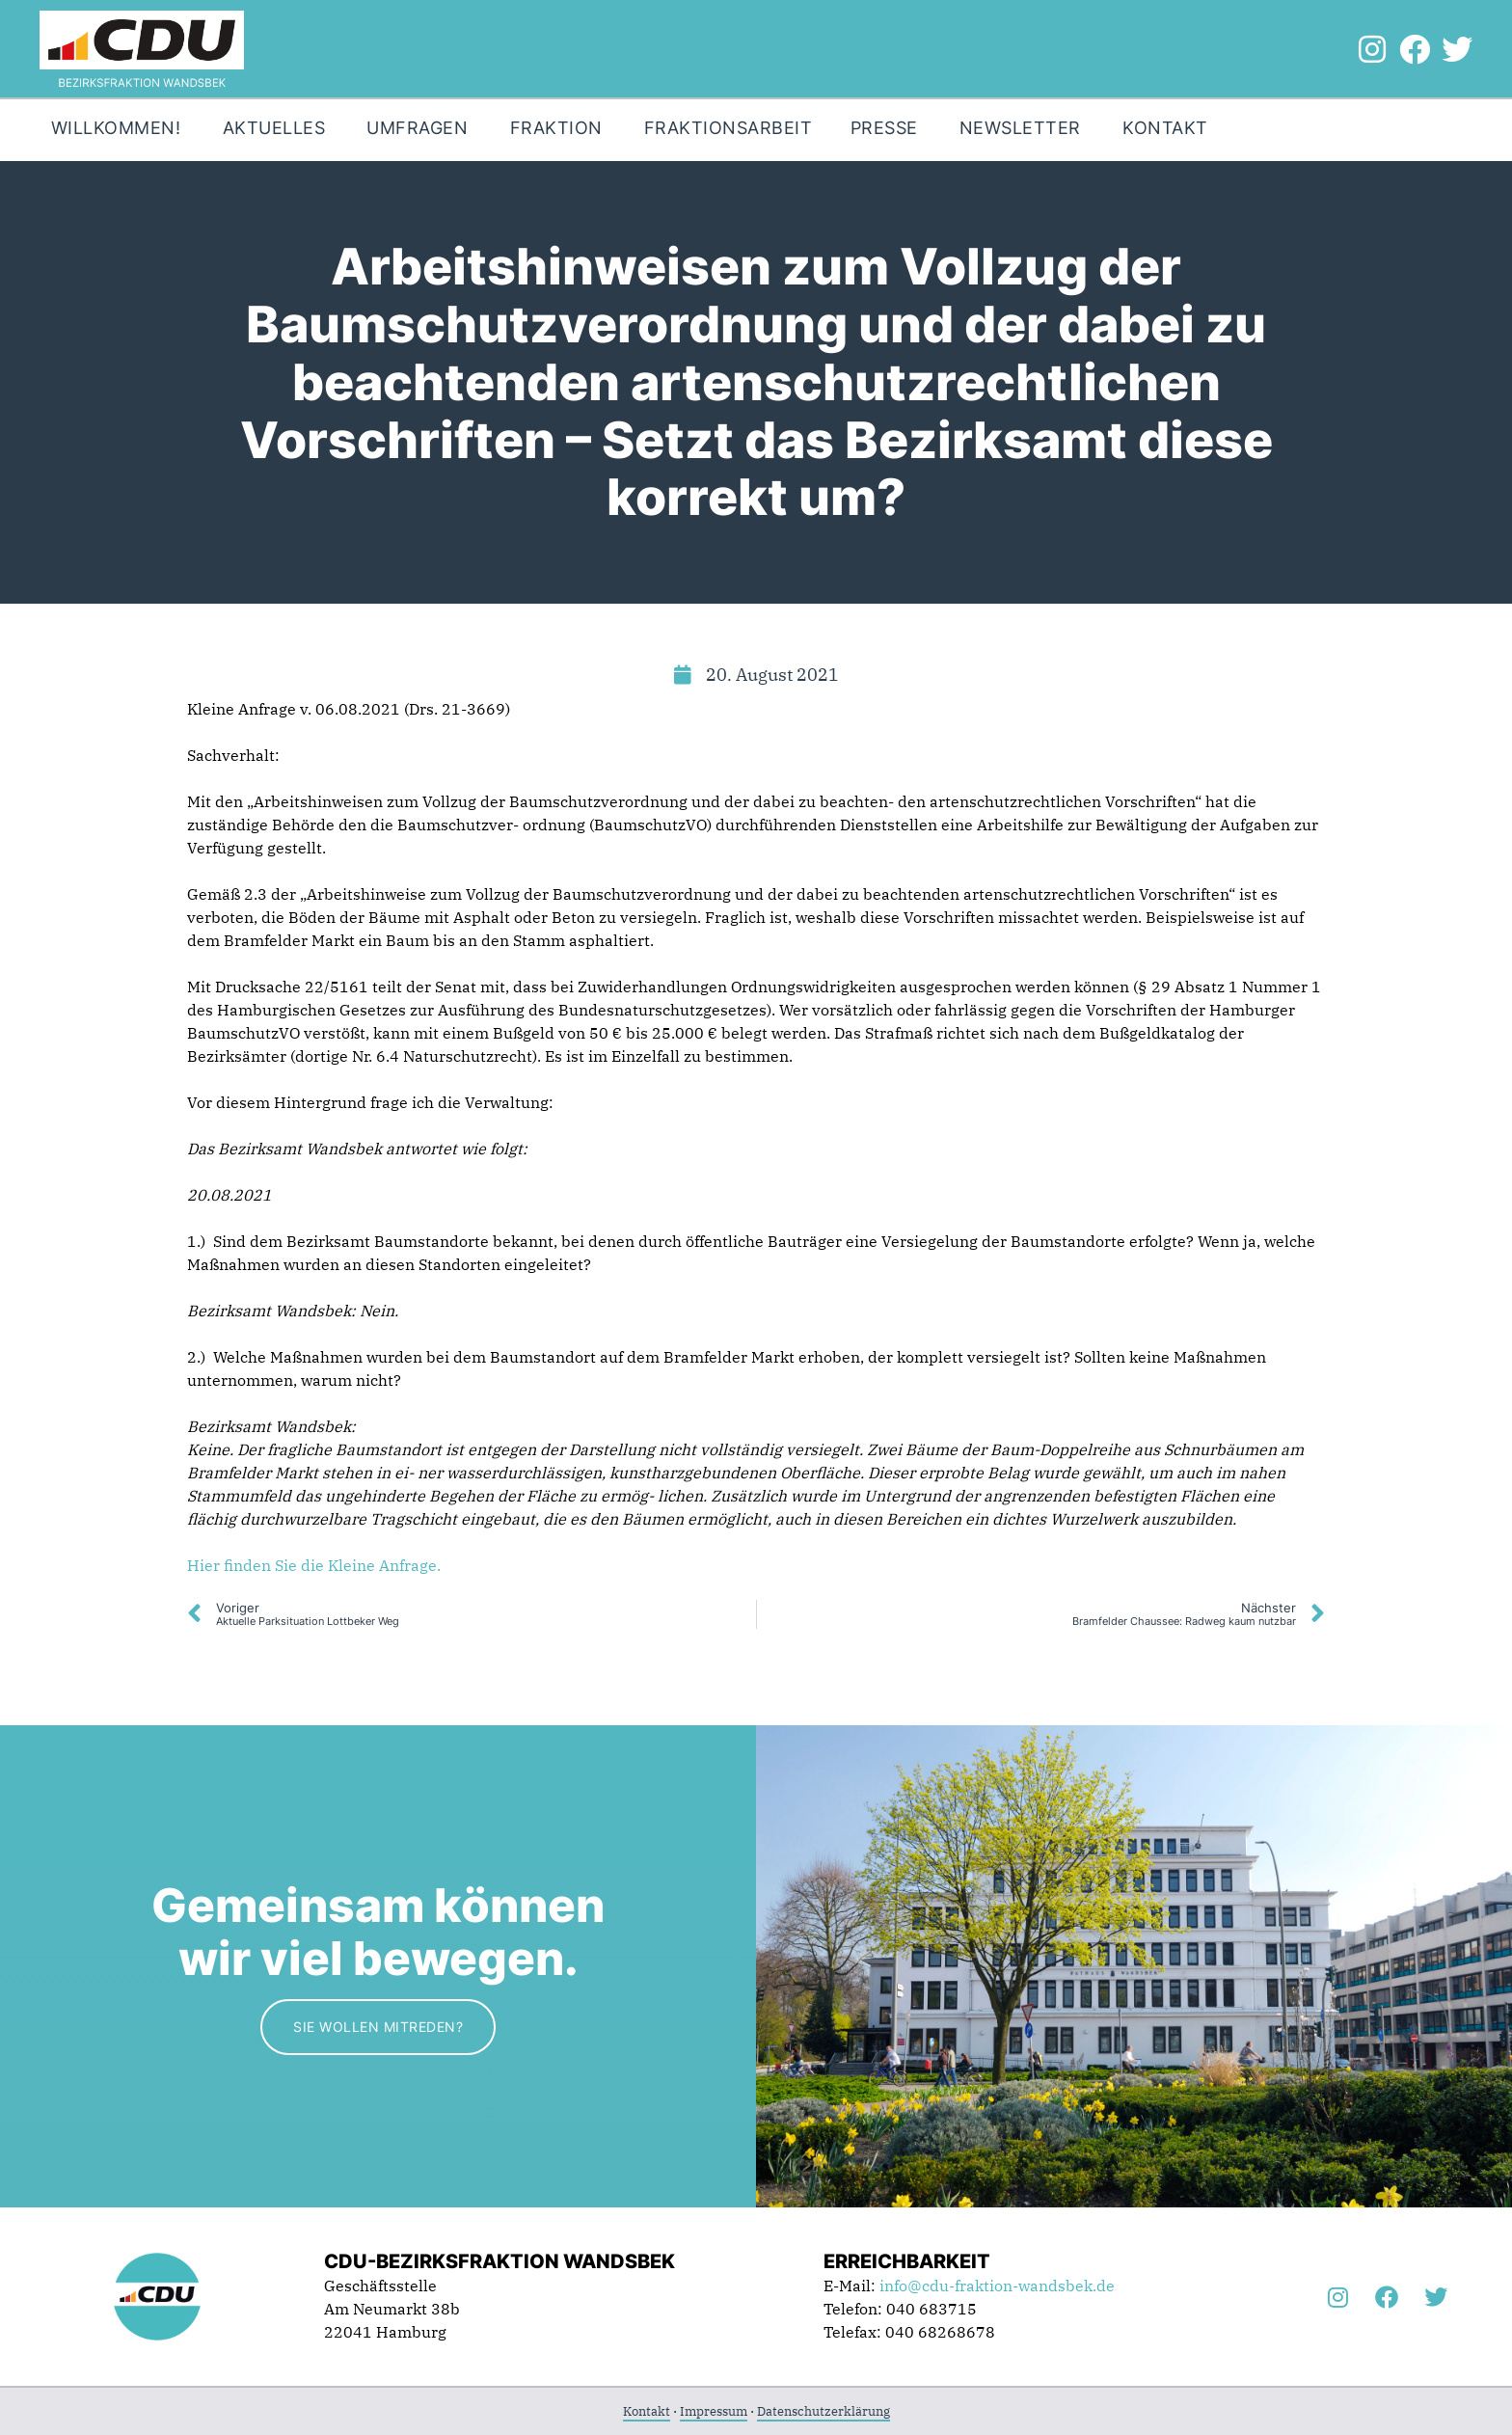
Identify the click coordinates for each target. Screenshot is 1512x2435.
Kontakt (646, 2411)
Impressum (713, 2411)
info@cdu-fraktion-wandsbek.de (997, 2285)
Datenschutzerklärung (823, 2411)
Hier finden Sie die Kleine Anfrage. (316, 1565)
